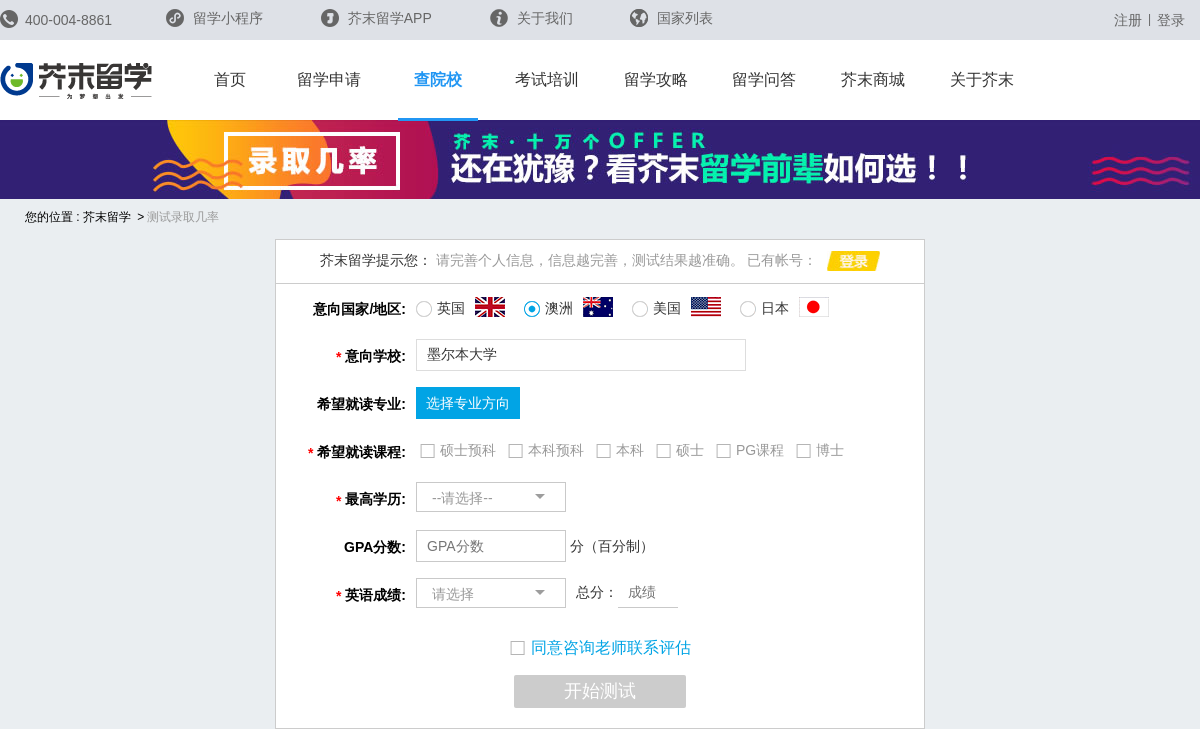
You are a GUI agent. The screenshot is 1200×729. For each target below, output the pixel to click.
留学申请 (329, 79)
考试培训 (547, 79)
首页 (230, 79)
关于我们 (531, 18)
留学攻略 (656, 79)
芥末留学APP (376, 18)
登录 (1171, 20)
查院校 (438, 79)
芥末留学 (107, 217)
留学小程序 (214, 24)
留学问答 (764, 79)
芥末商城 (873, 79)
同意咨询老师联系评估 (600, 647)
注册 (1128, 20)
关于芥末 (982, 79)
